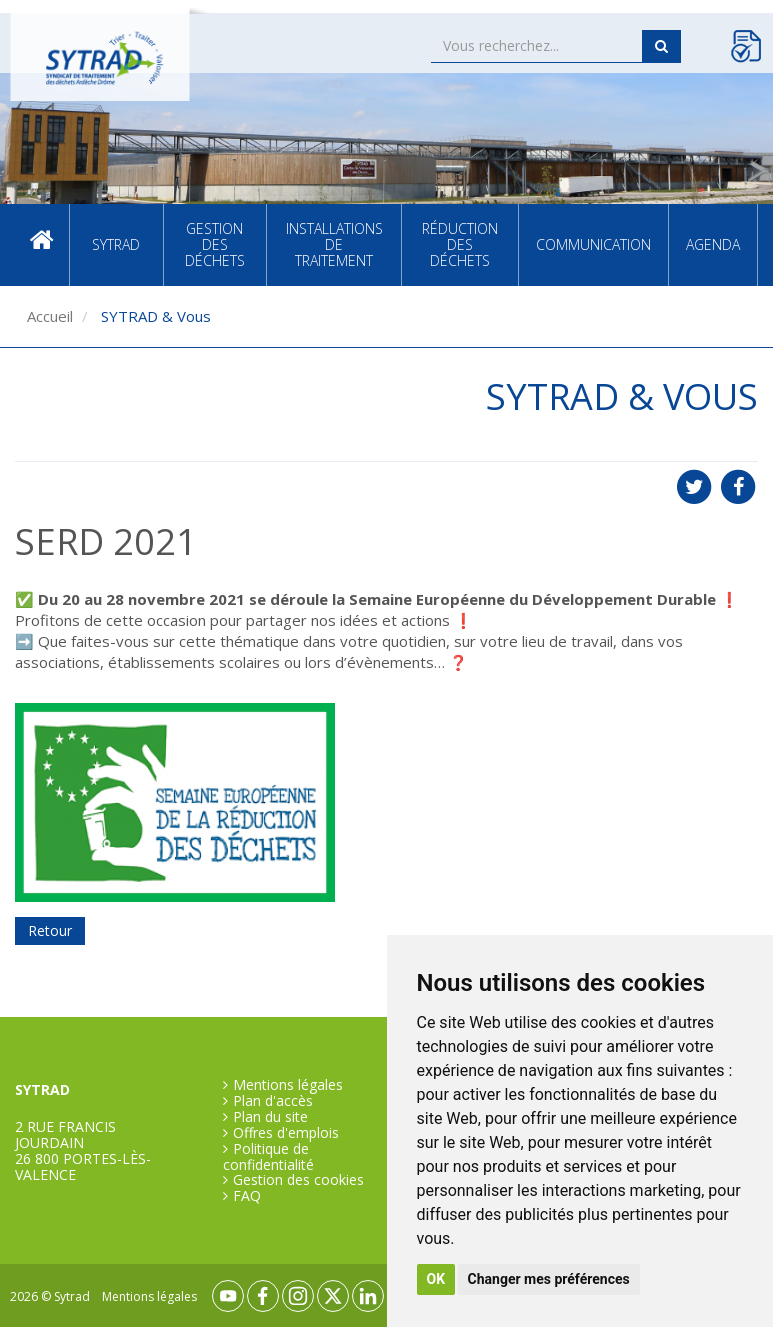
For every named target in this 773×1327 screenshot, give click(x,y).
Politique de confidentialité (268, 1156)
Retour (50, 930)
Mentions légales (288, 1085)
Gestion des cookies (298, 1180)
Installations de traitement (334, 244)
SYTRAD (116, 244)
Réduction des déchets (460, 244)
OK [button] (436, 1279)
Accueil (42, 244)
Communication (593, 244)
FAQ (247, 1196)
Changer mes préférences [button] (549, 1279)
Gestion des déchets (215, 244)
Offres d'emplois (286, 1133)
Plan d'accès (273, 1101)
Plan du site (270, 1117)
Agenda (713, 244)
